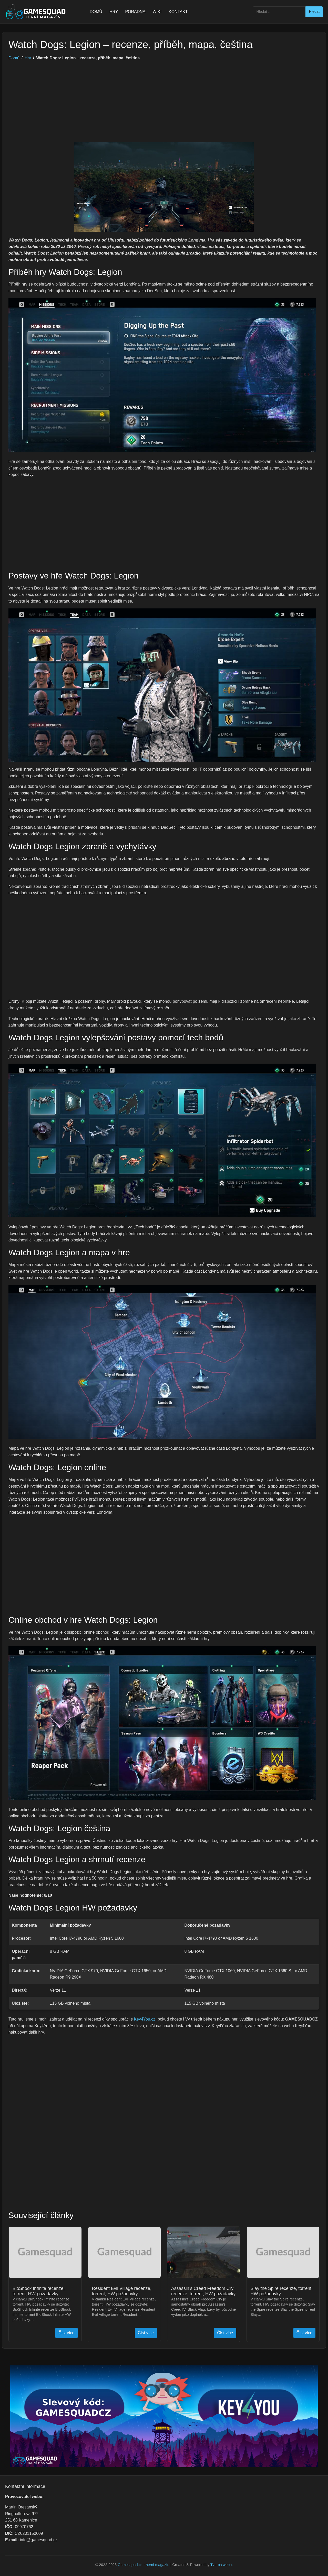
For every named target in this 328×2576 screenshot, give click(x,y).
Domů (13, 58)
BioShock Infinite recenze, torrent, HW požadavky (39, 2291)
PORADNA (135, 11)
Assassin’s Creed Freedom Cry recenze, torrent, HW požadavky (203, 2291)
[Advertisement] (164, 104)
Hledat (314, 11)
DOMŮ (96, 11)
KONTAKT (178, 11)
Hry (28, 58)
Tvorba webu (221, 2565)
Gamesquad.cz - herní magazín (143, 2565)
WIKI (157, 11)
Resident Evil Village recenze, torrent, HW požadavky (121, 2291)
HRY (113, 11)
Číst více (66, 2333)
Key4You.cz (144, 2019)
